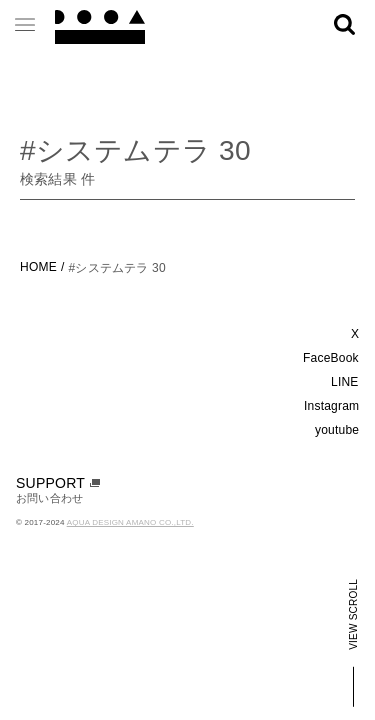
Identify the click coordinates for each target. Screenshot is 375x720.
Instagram (331, 406)
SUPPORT (58, 483)
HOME (38, 267)
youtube (337, 430)
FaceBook (331, 358)
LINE (345, 382)
